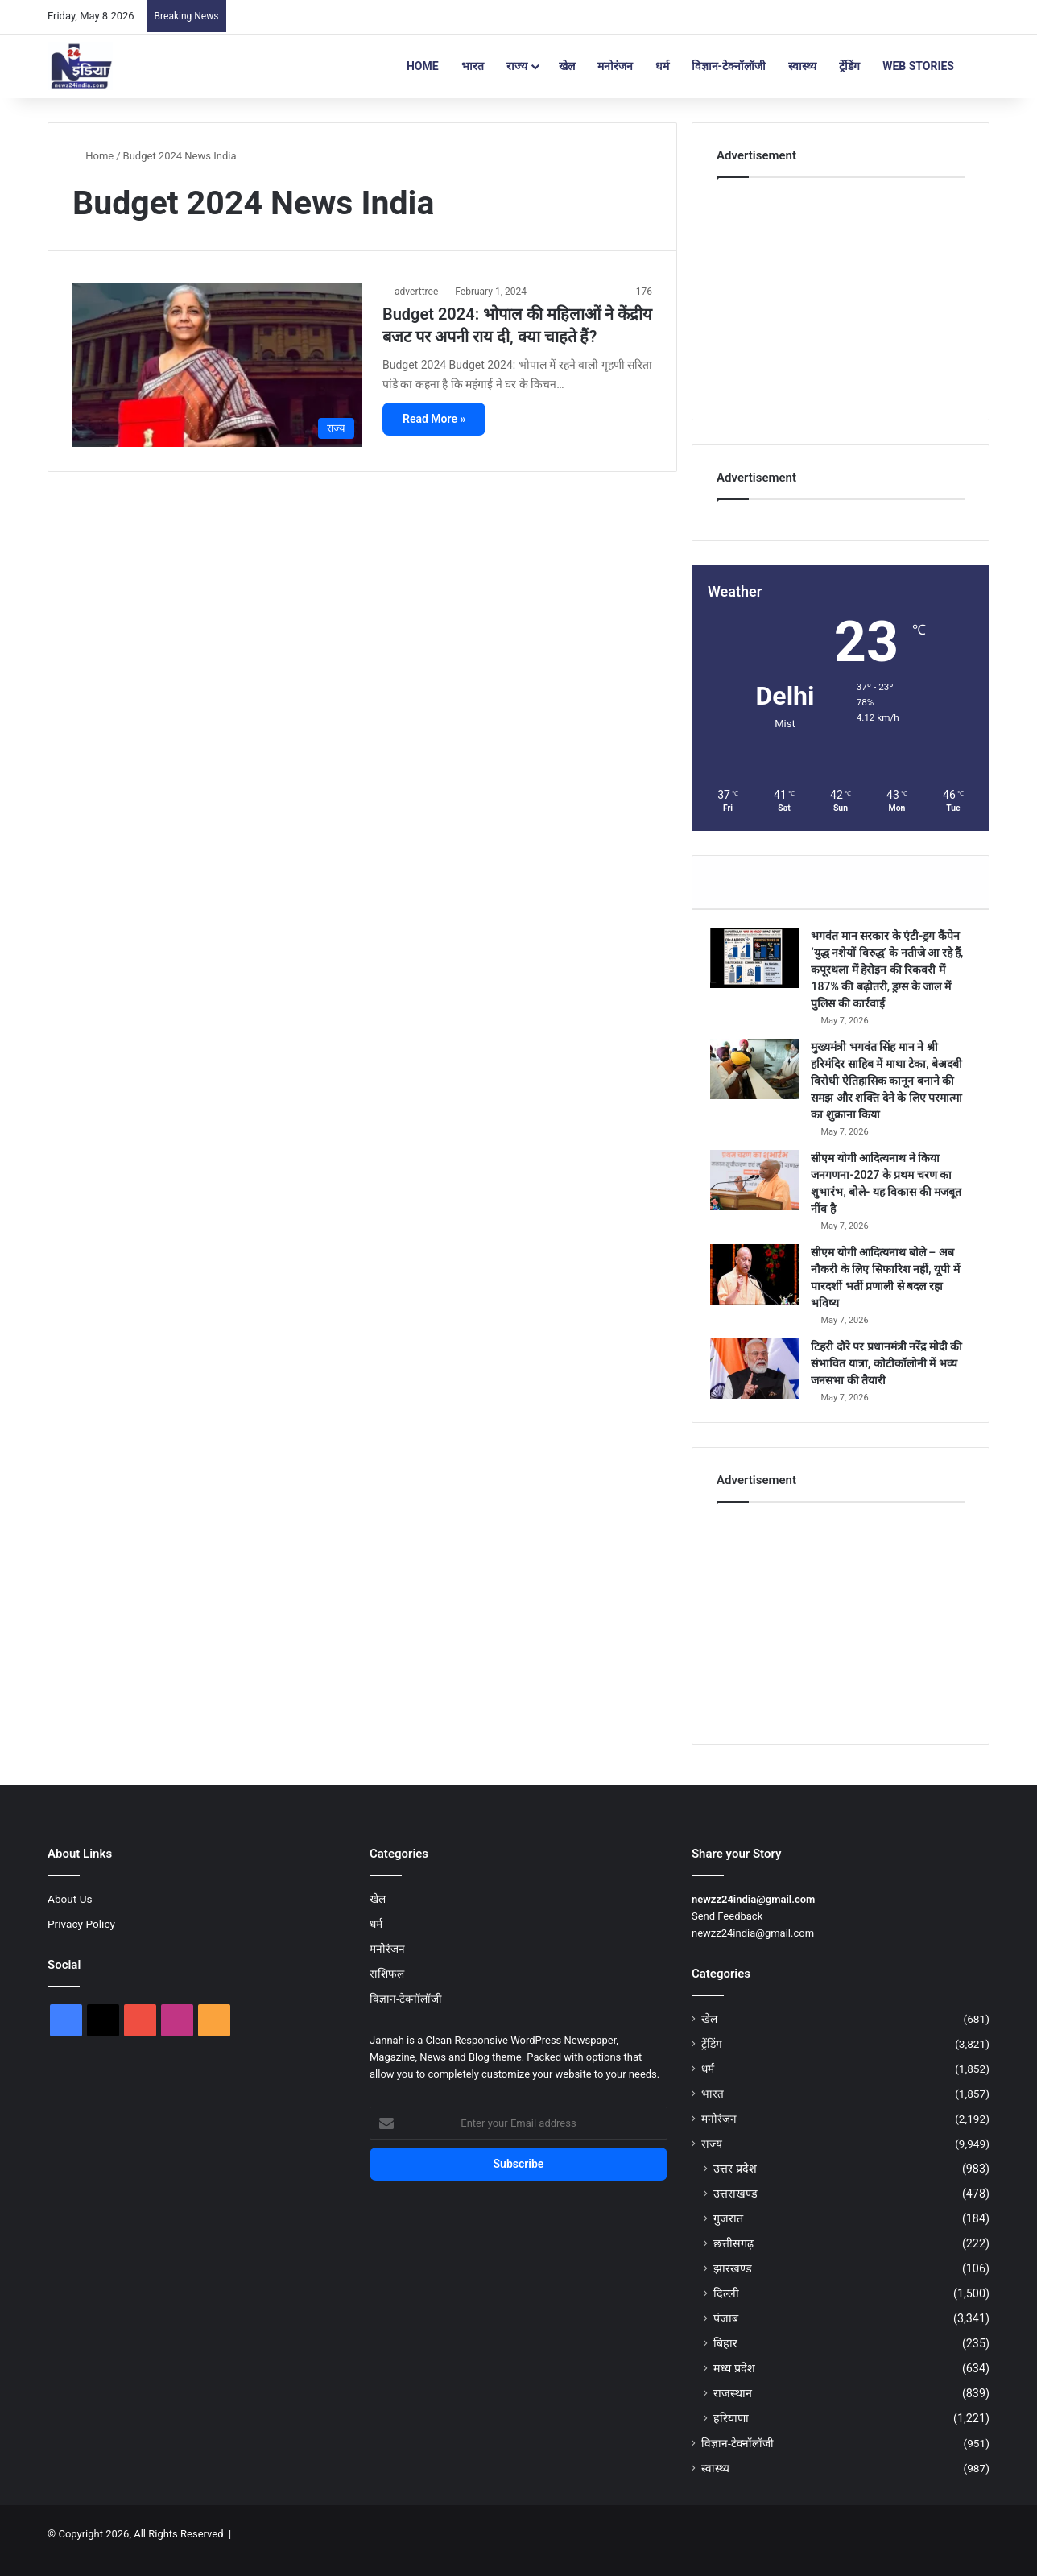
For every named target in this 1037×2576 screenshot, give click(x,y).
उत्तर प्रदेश (735, 2181)
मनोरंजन (615, 66)
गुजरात (728, 2231)
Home (423, 66)
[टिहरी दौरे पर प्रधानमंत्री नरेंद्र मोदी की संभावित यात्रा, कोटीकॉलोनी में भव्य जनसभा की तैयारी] (761, 1375)
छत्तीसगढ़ (733, 2256)
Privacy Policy (81, 1936)
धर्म (662, 66)
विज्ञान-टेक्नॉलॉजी (729, 66)
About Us (70, 1911)
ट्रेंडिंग (849, 66)
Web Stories (918, 66)
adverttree (416, 291)
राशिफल (387, 1986)
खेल (567, 66)
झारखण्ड (732, 2281)
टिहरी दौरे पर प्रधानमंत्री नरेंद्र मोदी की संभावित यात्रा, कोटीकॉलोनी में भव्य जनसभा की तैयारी (886, 1369)
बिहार (725, 2356)
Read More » (434, 418)
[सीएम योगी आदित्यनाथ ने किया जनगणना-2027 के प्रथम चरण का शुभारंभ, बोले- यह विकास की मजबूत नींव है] (761, 1186)
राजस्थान (732, 2406)
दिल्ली (726, 2306)
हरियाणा (731, 2431)
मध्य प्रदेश (734, 2381)
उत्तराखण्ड (735, 2206)
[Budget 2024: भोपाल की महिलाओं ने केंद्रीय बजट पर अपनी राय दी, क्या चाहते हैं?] (217, 365)
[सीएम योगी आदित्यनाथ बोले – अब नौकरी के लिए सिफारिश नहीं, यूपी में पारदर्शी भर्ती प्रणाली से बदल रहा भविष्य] (761, 1281)
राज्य (516, 66)
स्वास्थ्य (802, 66)
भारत (472, 66)
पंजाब (725, 2331)
